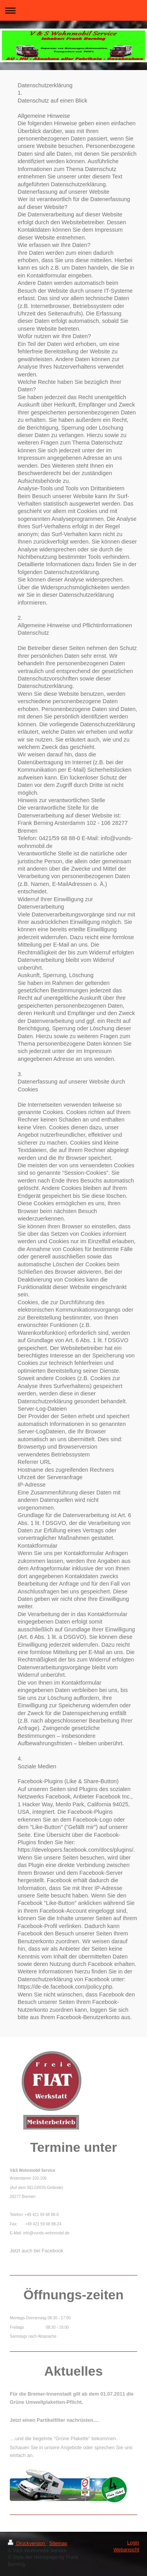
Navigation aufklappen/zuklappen (73, 10)
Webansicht (126, 2550)
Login (133, 2542)
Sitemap (58, 2543)
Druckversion (27, 2543)
